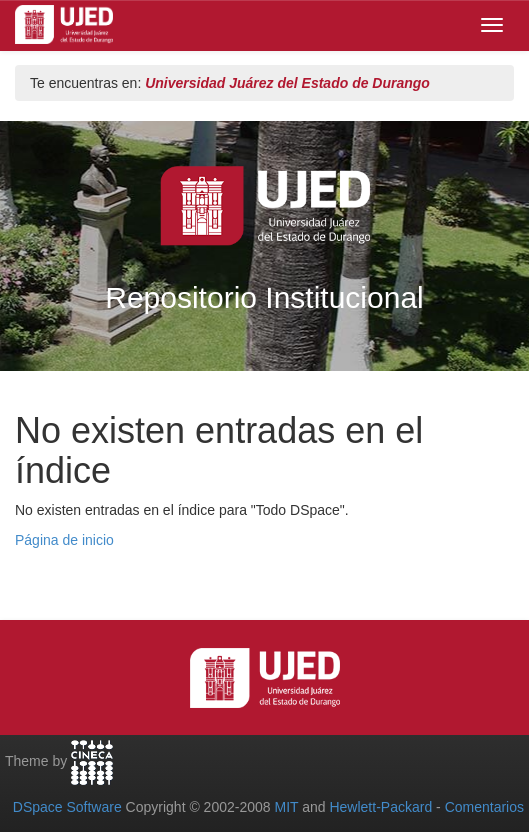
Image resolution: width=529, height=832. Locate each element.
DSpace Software (67, 807)
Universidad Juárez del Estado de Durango (287, 83)
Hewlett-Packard (380, 807)
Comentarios (484, 807)
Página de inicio (64, 540)
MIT (286, 807)
